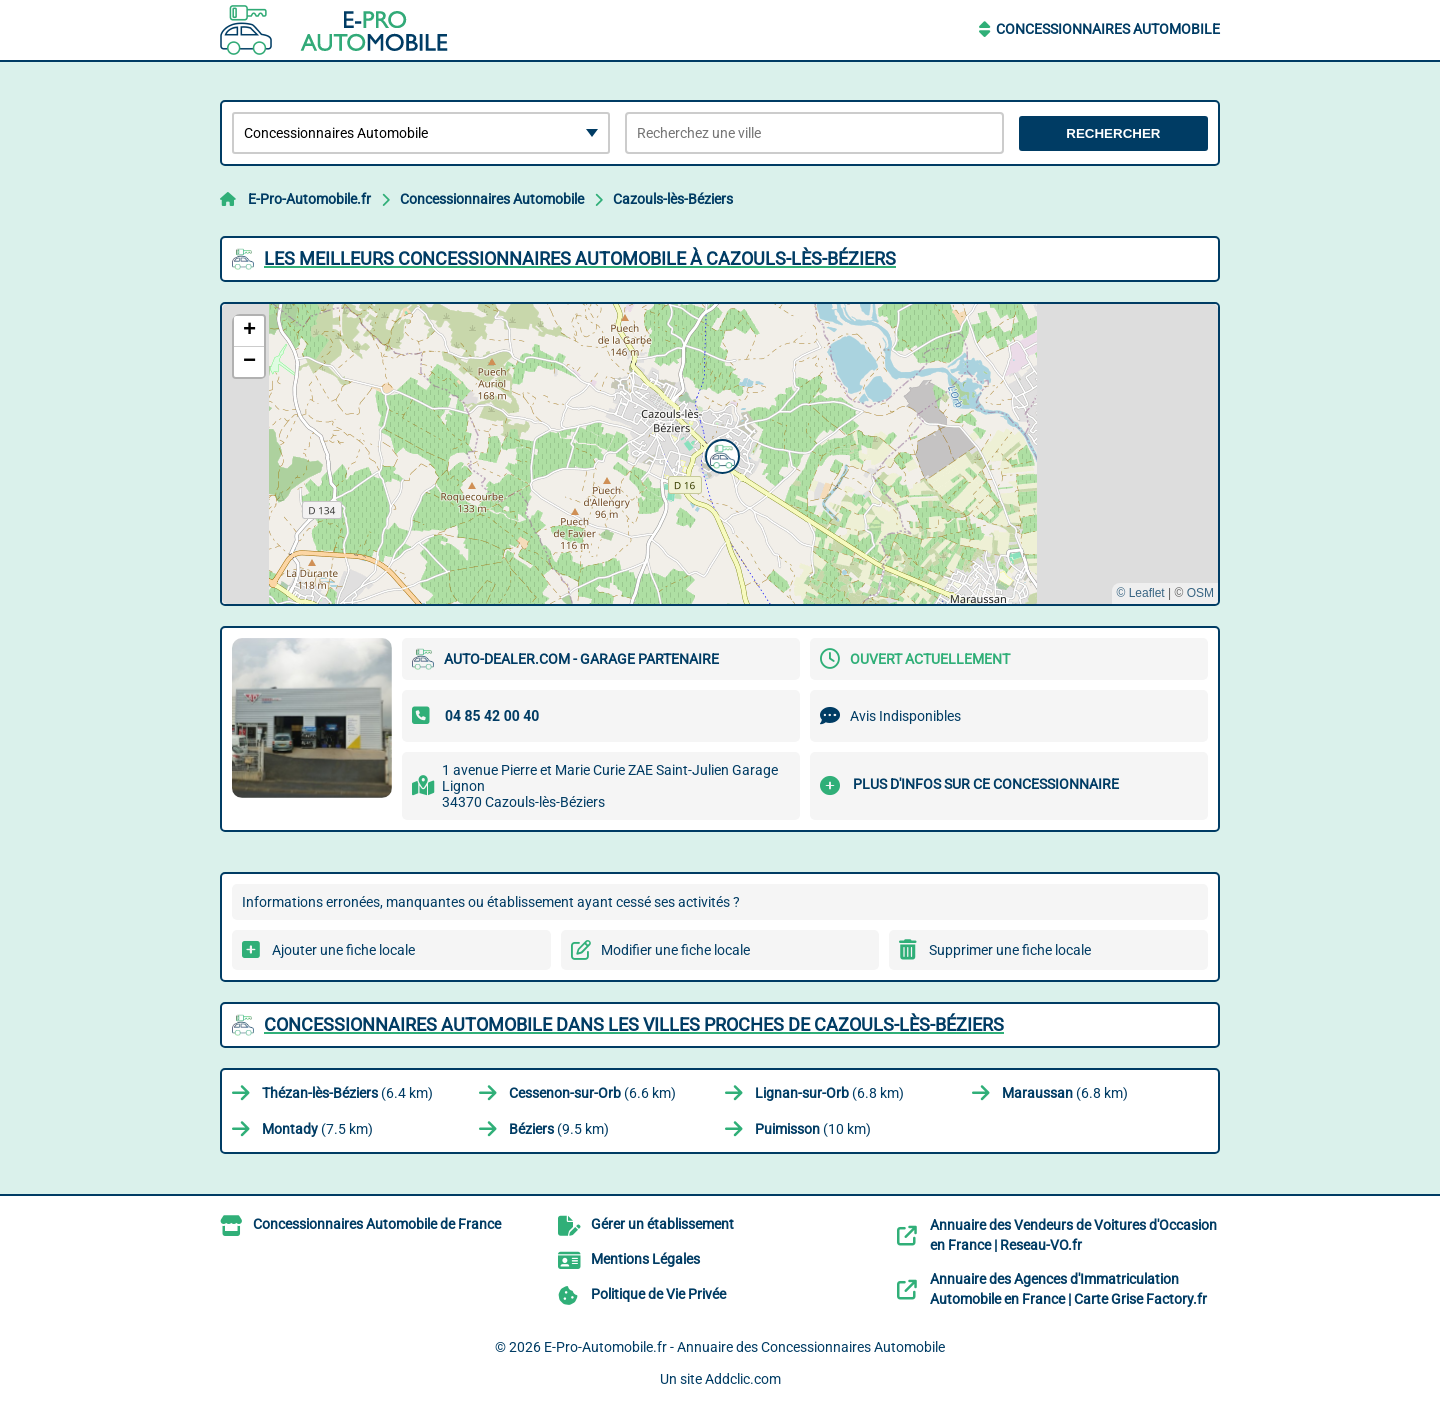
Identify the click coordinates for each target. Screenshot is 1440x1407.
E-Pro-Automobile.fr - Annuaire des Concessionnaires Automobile (744, 1347)
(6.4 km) (347, 1093)
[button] (720, 454)
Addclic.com (743, 1379)
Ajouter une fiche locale (343, 950)
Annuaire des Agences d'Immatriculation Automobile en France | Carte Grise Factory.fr (1068, 1289)
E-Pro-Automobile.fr (309, 199)
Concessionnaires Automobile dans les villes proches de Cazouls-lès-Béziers (634, 1024)
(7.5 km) (317, 1129)
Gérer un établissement (662, 1224)
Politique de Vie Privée (658, 1294)
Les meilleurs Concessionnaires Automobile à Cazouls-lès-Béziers (580, 258)
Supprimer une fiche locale (1010, 950)
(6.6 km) (592, 1093)
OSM (1200, 593)
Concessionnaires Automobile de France (377, 1224)
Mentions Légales (645, 1259)
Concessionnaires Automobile (1108, 29)
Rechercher (1113, 133)
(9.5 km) (559, 1129)
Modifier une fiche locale (675, 950)
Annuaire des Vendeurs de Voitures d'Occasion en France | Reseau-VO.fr (1073, 1235)
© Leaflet (1140, 593)
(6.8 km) (829, 1093)
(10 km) (813, 1129)
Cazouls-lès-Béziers (673, 199)
